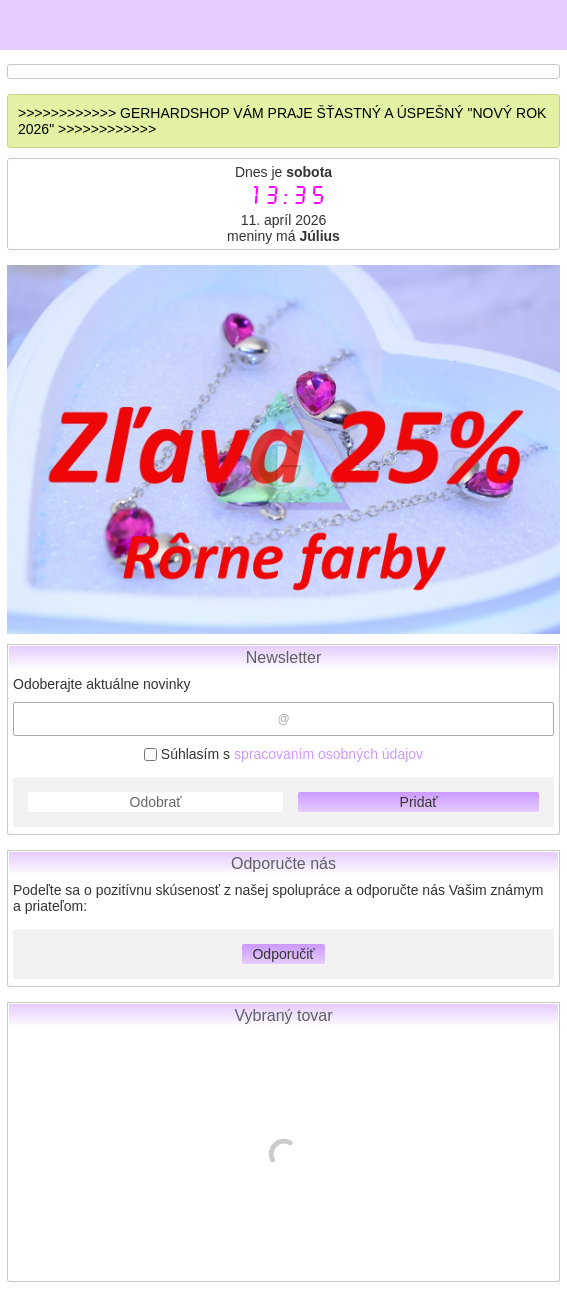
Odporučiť (283, 954)
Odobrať (156, 802)
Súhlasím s (283, 754)
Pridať (419, 802)
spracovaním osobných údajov (328, 754)
